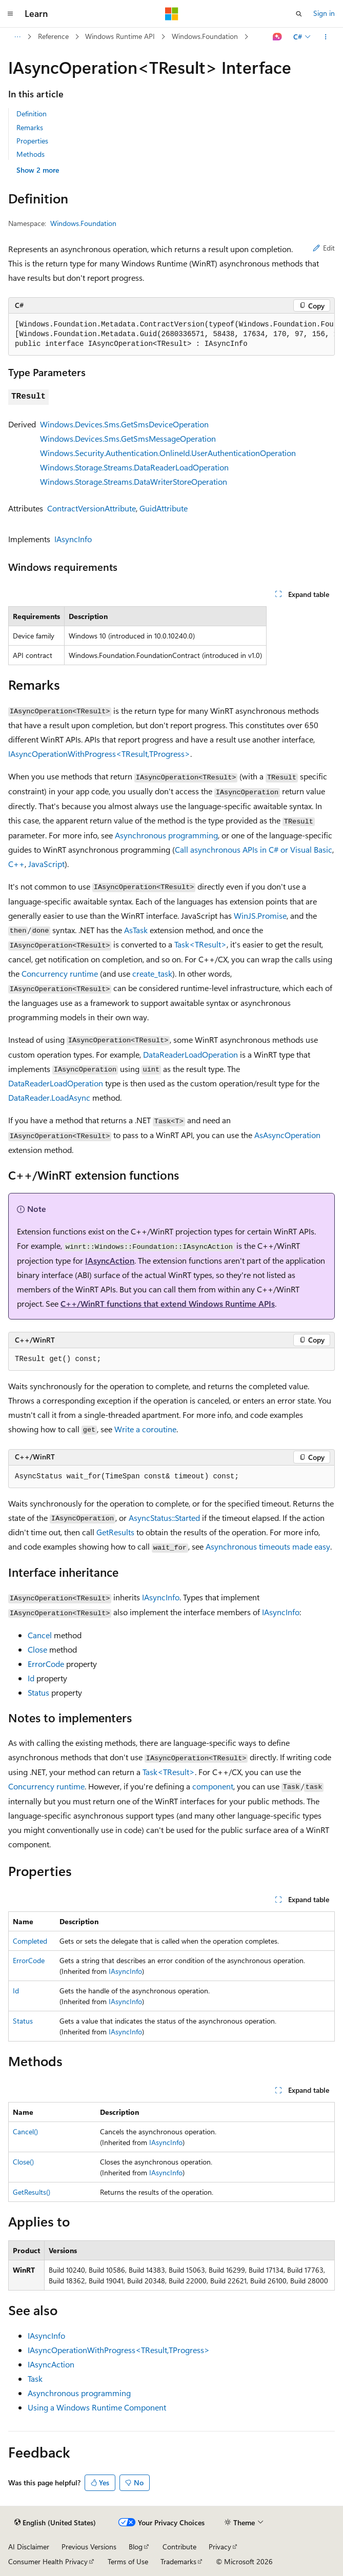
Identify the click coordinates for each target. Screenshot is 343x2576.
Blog (136, 2546)
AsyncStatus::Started (164, 1517)
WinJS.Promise (260, 915)
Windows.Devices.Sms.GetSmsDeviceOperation (124, 424)
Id (31, 1678)
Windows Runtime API (120, 36)
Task (35, 2378)
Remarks (29, 127)
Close (37, 1649)
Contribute (179, 2546)
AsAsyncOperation (287, 1134)
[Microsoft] (171, 13)
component (212, 1786)
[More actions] (326, 37)
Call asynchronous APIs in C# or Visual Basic (253, 849)
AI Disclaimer (28, 2546)
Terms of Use (128, 2561)
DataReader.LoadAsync (49, 1097)
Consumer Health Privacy (48, 2561)
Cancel (40, 1635)
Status (38, 1692)
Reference (53, 36)
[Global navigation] (10, 14)
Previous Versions (89, 2546)
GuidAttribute (163, 508)
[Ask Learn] (278, 37)
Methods (30, 154)
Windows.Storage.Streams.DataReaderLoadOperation (134, 467)
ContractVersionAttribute (91, 508)
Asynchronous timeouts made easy (268, 1546)
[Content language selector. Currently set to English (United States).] (55, 2523)
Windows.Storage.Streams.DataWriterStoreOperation (133, 481)
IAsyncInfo (73, 538)
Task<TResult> (200, 944)
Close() (23, 2162)
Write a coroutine (145, 1429)
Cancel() (25, 2131)
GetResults (115, 1532)
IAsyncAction (109, 1260)
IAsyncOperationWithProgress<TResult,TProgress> (99, 753)
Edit (324, 248)
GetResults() (31, 2192)
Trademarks (178, 2561)
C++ (16, 863)
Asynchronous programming (166, 835)
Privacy (220, 2546)
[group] (171, 335)
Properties (32, 141)
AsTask (136, 929)
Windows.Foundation (205, 36)
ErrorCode (46, 1663)
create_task (152, 973)
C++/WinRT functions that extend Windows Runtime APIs (167, 1303)
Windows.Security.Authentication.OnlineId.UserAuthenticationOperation (168, 452)
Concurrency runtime (60, 973)
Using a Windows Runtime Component (97, 2407)
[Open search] (299, 14)
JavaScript (46, 863)
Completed (30, 1941)
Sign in (324, 13)
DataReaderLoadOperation (190, 1054)
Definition (31, 113)
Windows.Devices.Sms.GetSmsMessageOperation (128, 438)
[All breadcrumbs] (17, 37)
